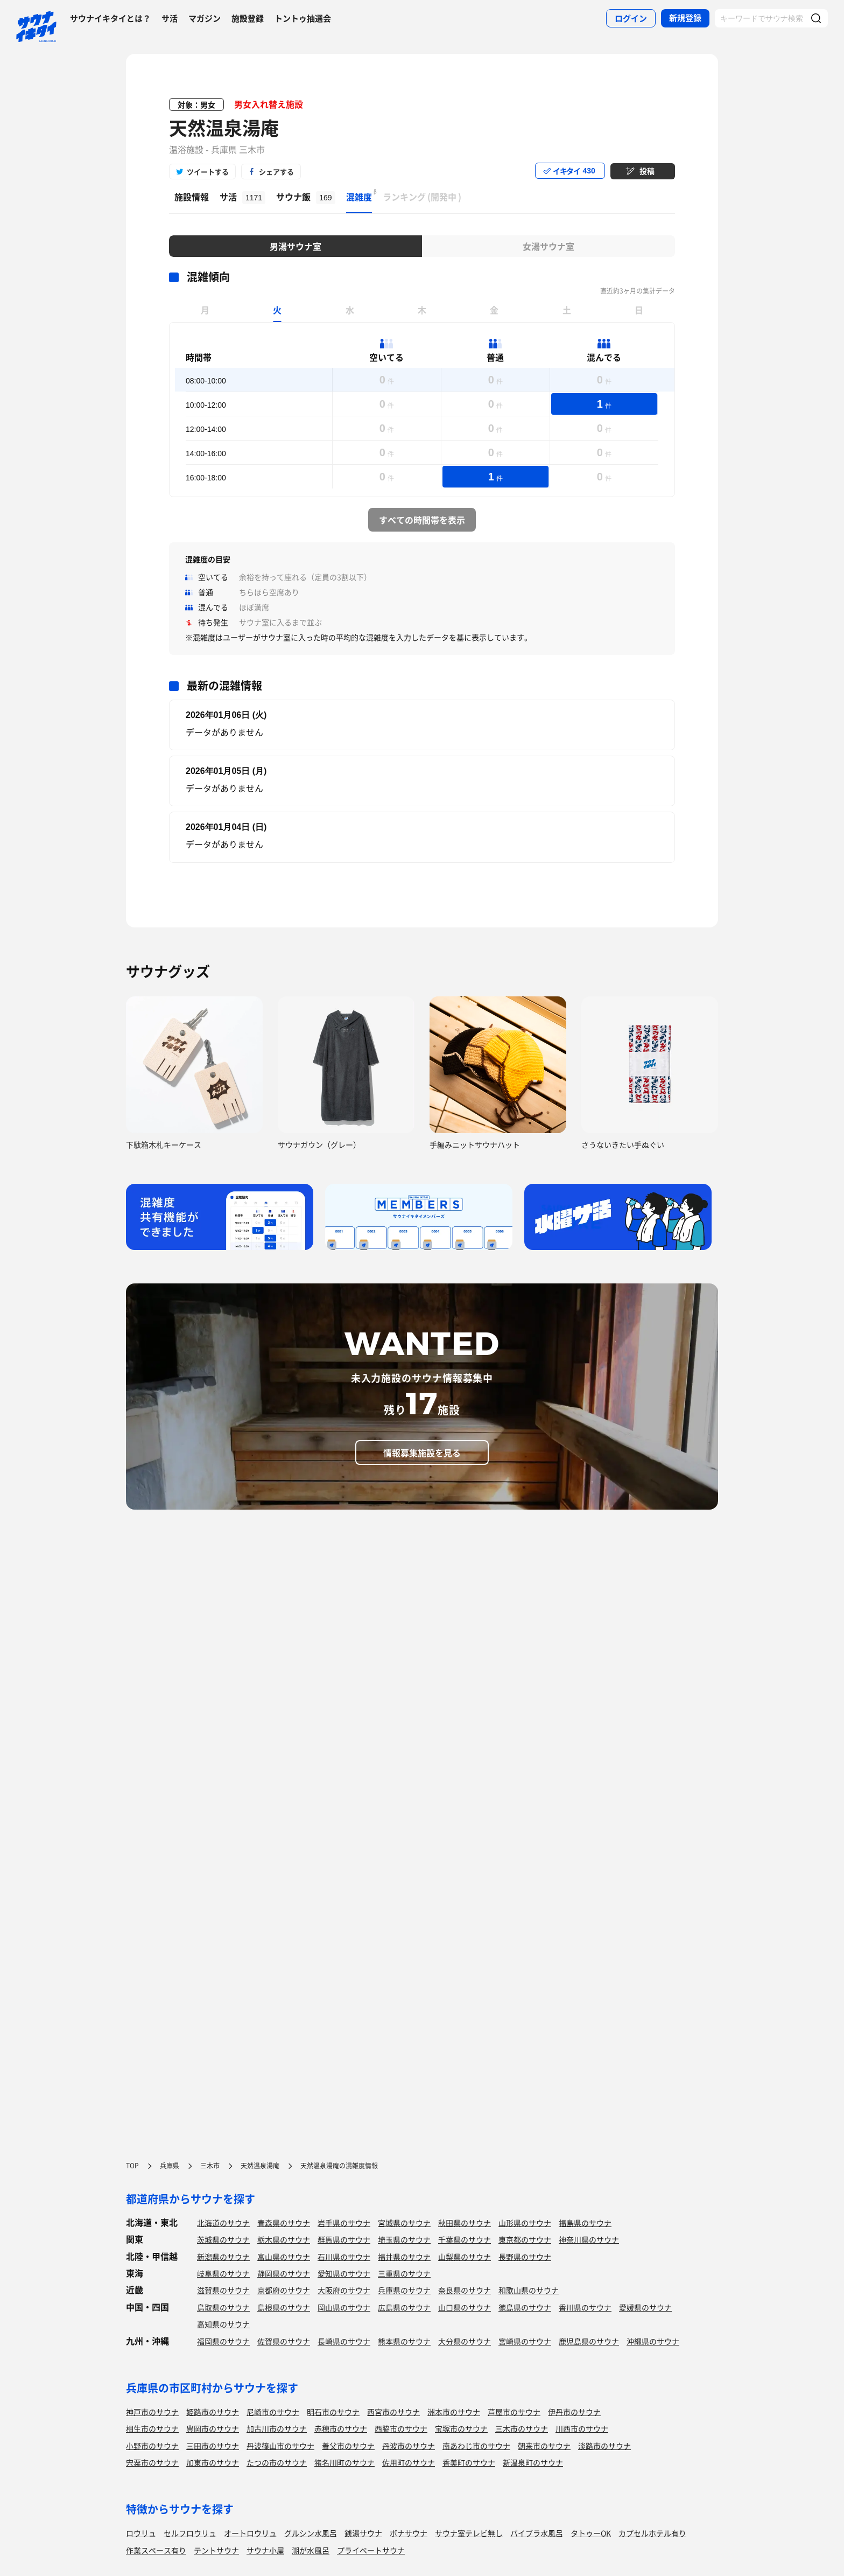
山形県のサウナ (524, 2222)
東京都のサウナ (524, 2239)
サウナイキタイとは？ (110, 18)
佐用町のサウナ (408, 2462)
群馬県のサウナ (344, 2239)
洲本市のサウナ (453, 2411)
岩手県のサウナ (344, 2222)
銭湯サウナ (363, 2533)
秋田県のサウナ (464, 2222)
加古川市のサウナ (277, 2428)
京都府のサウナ (283, 2290)
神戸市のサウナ (152, 2411)
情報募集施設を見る (422, 1452)
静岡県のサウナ (283, 2273)
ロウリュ (141, 2533)
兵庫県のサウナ (404, 2290)
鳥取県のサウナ (223, 2307)
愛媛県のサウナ (645, 2307)
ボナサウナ (408, 2533)
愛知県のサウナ (344, 2273)
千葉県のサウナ (464, 2239)
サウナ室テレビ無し (469, 2533)
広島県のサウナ (404, 2307)
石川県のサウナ (344, 2256)
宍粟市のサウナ (152, 2462)
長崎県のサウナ (344, 2341)
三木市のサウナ (521, 2428)
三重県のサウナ (404, 2273)
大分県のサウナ (464, 2341)
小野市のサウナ (152, 2445)
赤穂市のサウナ (340, 2428)
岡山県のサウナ (344, 2307)
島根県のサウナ (283, 2307)
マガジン (204, 18)
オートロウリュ (250, 2533)
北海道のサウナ (223, 2222)
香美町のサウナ (468, 2462)
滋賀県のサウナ (223, 2290)
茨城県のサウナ (223, 2239)
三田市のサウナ (212, 2445)
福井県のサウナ (404, 2256)
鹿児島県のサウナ (589, 2341)
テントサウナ (216, 2550)
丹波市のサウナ (408, 2445)
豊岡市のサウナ (212, 2428)
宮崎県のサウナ (524, 2341)
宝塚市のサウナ (461, 2428)
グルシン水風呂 (310, 2533)
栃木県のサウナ (283, 2239)
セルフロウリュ (190, 2533)
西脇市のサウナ (401, 2428)
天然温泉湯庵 (224, 127)
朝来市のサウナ (544, 2445)
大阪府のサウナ (344, 2290)
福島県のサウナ (585, 2222)
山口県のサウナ (464, 2307)
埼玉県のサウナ (404, 2239)
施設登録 (247, 18)
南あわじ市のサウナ (476, 2445)
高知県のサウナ (223, 2324)
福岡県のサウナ (223, 2341)
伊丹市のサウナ (574, 2411)
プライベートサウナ (371, 2550)
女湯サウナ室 (548, 246)
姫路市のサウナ (212, 2411)
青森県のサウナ (283, 2222)
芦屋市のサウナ (514, 2411)
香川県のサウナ (585, 2307)
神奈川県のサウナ (589, 2239)
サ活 (169, 18)
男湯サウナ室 (295, 246)
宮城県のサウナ (404, 2222)
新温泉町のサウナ (533, 2462)
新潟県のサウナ (223, 2256)
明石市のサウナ (333, 2411)
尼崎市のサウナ (273, 2411)
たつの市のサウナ (277, 2462)
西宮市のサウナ (393, 2411)
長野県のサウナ (524, 2256)
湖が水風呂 (310, 2550)
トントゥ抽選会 (303, 18)
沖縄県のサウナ (653, 2341)
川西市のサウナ (581, 2428)
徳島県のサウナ (524, 2307)
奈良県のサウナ (464, 2290)
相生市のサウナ (152, 2428)
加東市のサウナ (212, 2462)
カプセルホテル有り (652, 2533)
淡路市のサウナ (604, 2445)
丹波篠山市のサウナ (280, 2445)
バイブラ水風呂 (536, 2533)
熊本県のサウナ (404, 2341)
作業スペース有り (156, 2550)
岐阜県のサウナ (223, 2273)
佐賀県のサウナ (283, 2341)
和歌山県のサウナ (528, 2290)
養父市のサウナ (348, 2445)
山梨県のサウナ (464, 2256)
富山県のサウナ (283, 2256)
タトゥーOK (591, 2533)
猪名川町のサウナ (344, 2462)
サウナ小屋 (265, 2550)
